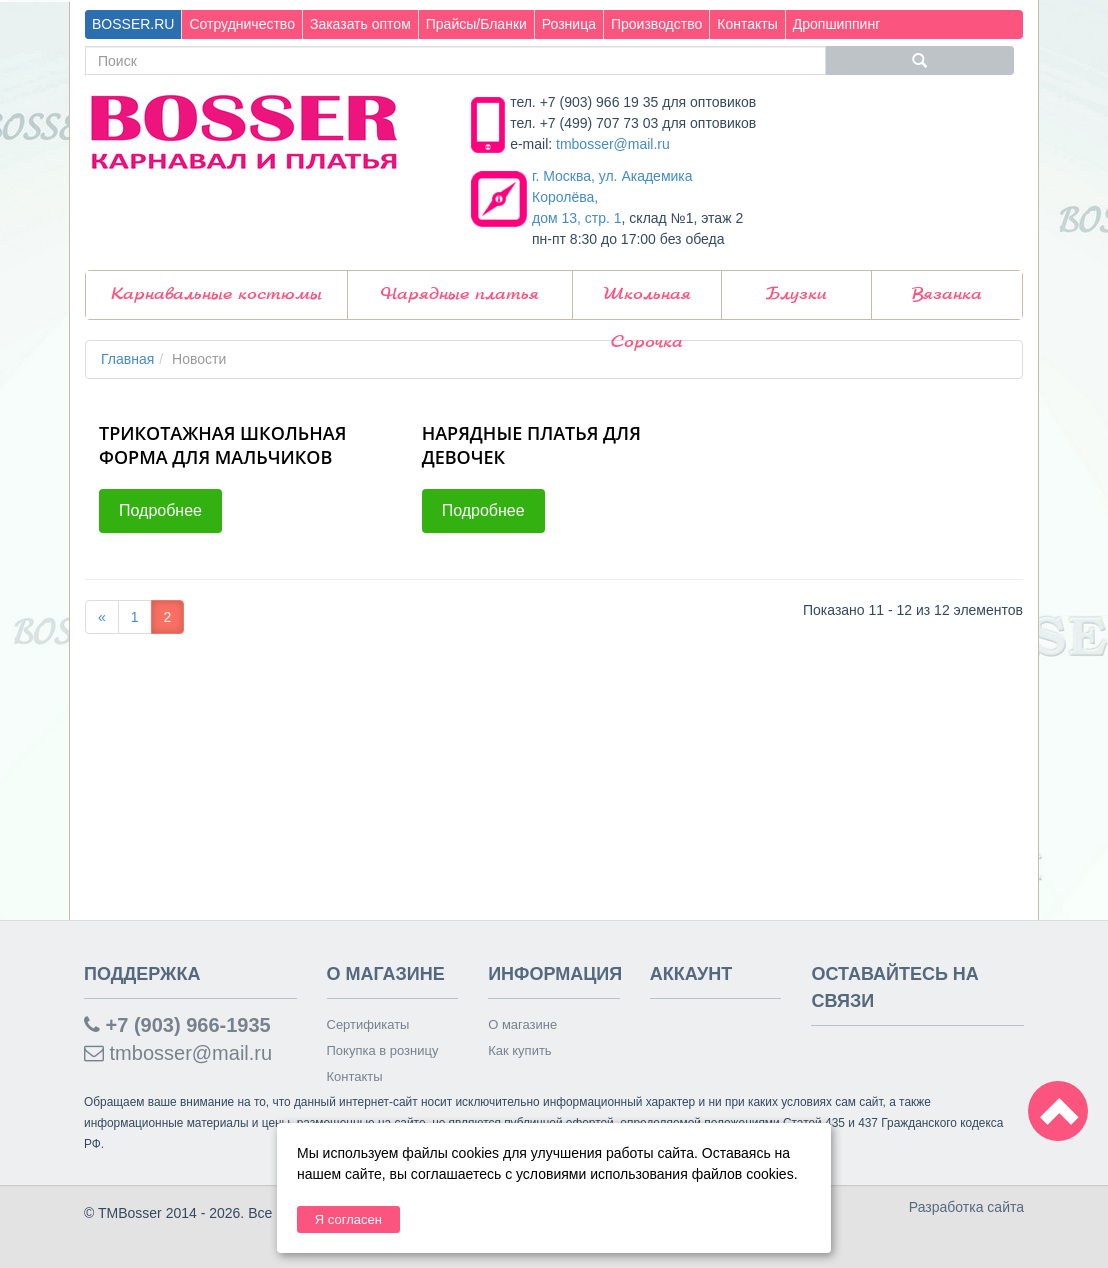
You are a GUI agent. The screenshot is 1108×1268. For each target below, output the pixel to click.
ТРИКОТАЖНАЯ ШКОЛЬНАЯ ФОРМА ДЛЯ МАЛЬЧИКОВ (222, 445)
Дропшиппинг (837, 24)
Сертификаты (368, 1024)
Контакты (747, 24)
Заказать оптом (360, 24)
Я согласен (348, 1219)
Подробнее (160, 510)
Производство (656, 24)
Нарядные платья (460, 294)
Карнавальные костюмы (216, 294)
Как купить (519, 1050)
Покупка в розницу (383, 1050)
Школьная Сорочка (647, 302)
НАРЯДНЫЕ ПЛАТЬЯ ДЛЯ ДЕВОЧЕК (531, 445)
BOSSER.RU (133, 24)
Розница (569, 24)
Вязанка (947, 294)
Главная (127, 359)
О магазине (522, 1024)
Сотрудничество (241, 24)
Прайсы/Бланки (476, 24)
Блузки (796, 294)
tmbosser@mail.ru (613, 144)
